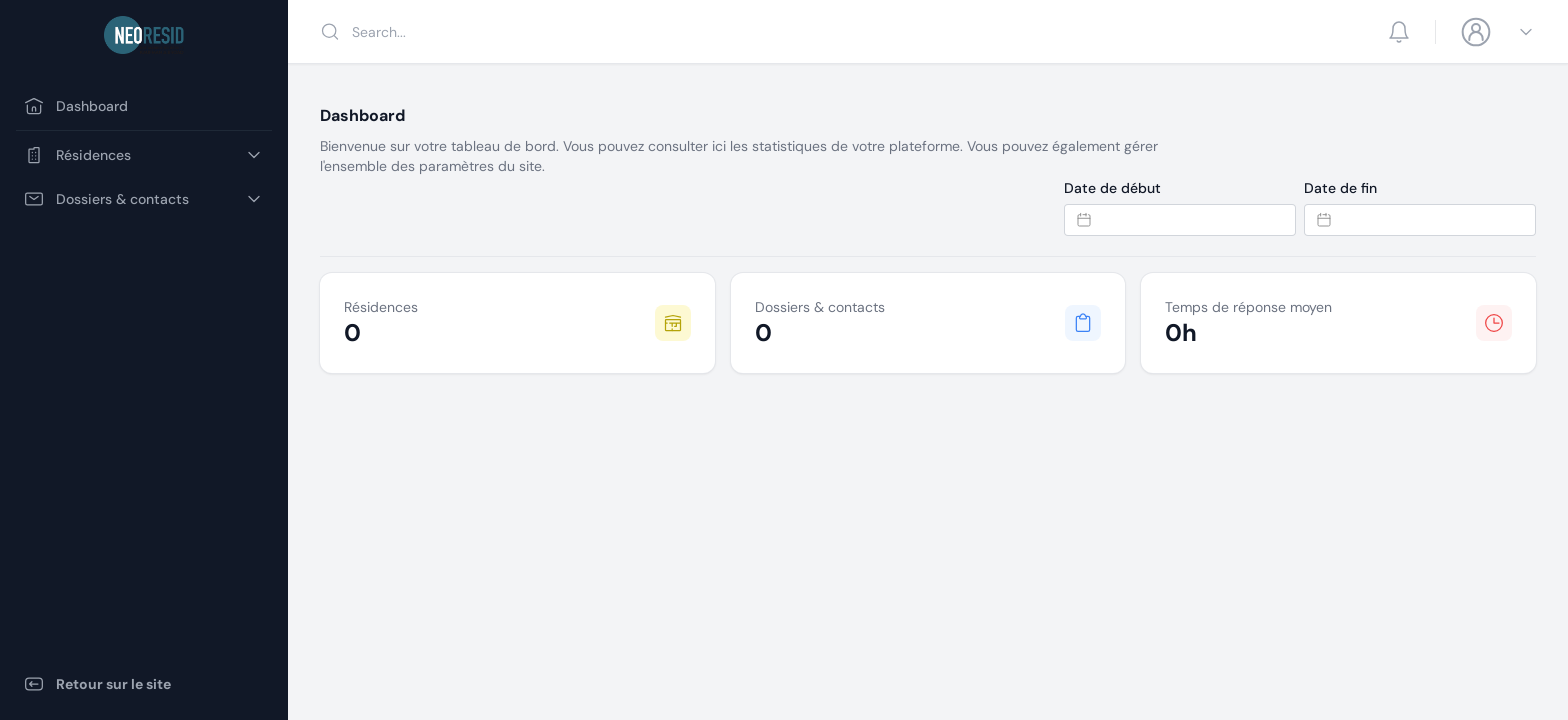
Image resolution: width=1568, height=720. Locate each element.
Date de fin (1340, 188)
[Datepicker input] (1180, 220)
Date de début (1112, 188)
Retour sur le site (97, 684)
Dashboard (76, 106)
